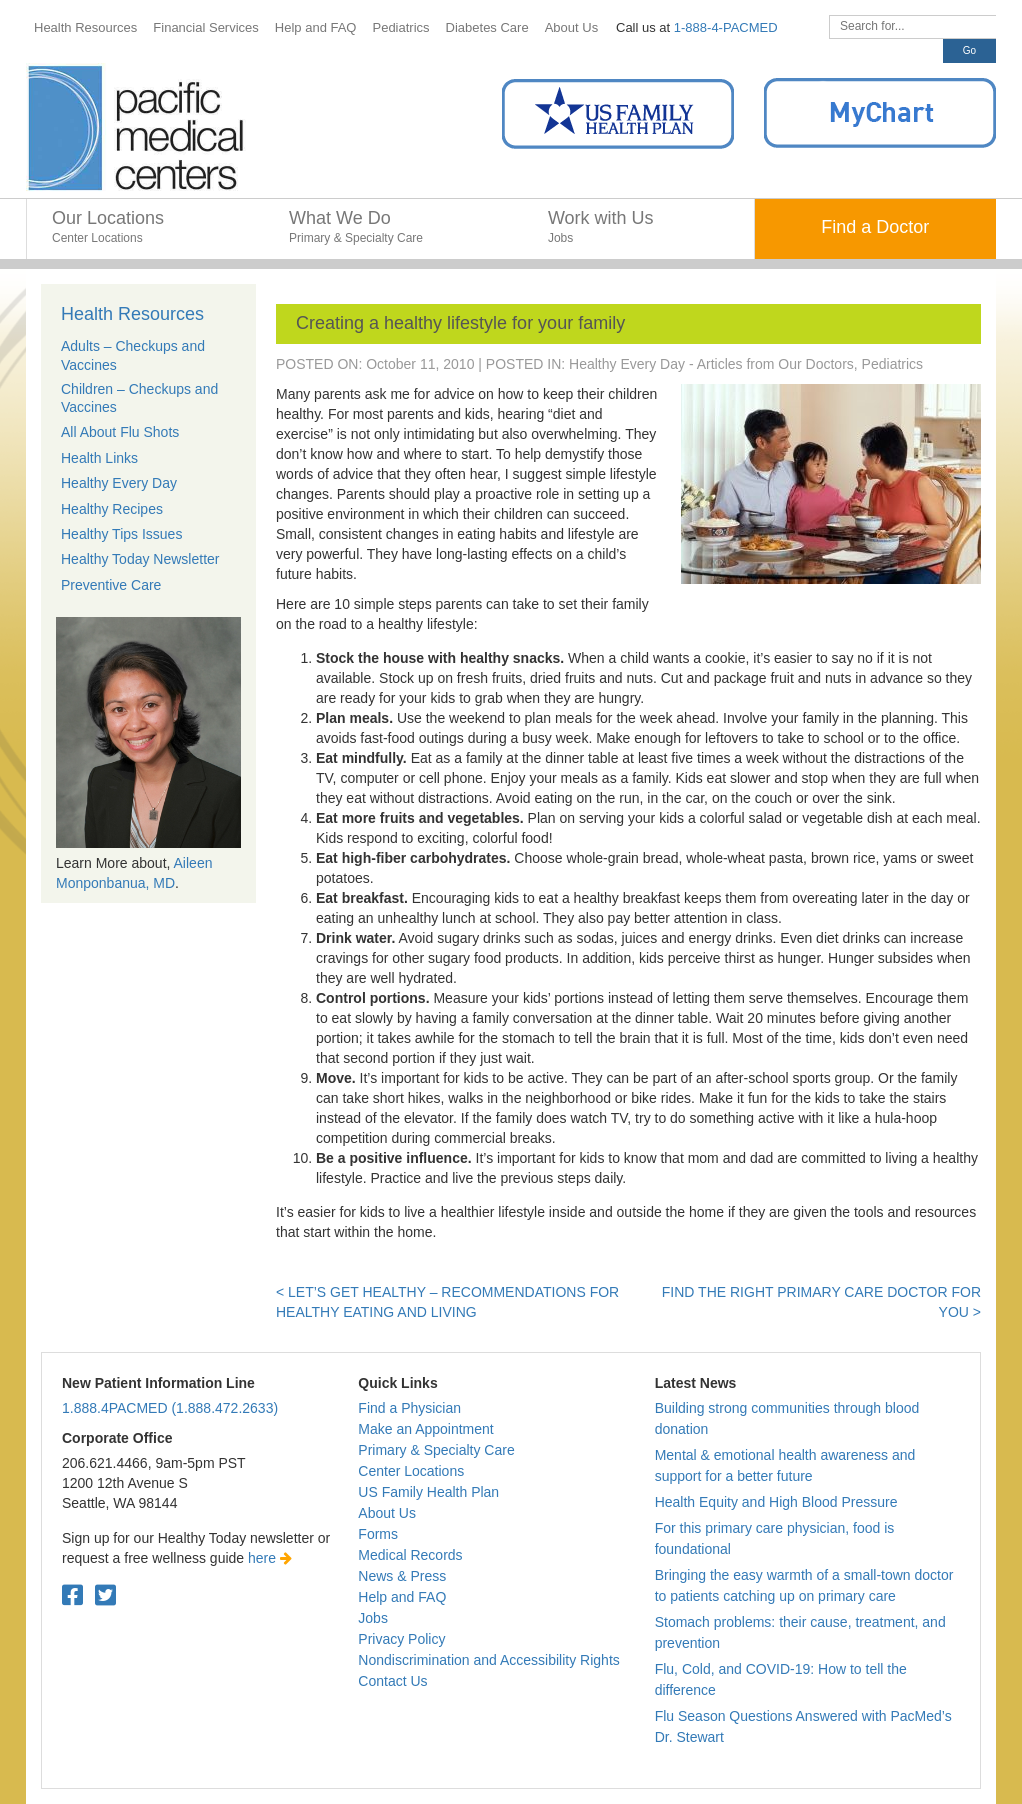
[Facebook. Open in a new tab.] (72, 1595)
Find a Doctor (875, 227)
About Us (387, 1513)
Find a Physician (409, 1408)
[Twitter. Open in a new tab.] (105, 1595)
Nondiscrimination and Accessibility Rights (488, 1660)
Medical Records (410, 1555)
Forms (378, 1534)
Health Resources (132, 314)
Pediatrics (892, 364)
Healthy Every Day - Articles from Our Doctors (711, 364)
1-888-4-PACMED (726, 27)
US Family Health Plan (428, 1492)
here (270, 1558)
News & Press (402, 1576)
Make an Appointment (425, 1429)
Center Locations (411, 1471)
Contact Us (392, 1681)
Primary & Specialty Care (436, 1450)
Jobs (373, 1618)
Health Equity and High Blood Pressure (776, 1502)
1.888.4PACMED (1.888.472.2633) (170, 1408)
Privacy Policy (401, 1639)
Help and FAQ (402, 1597)
